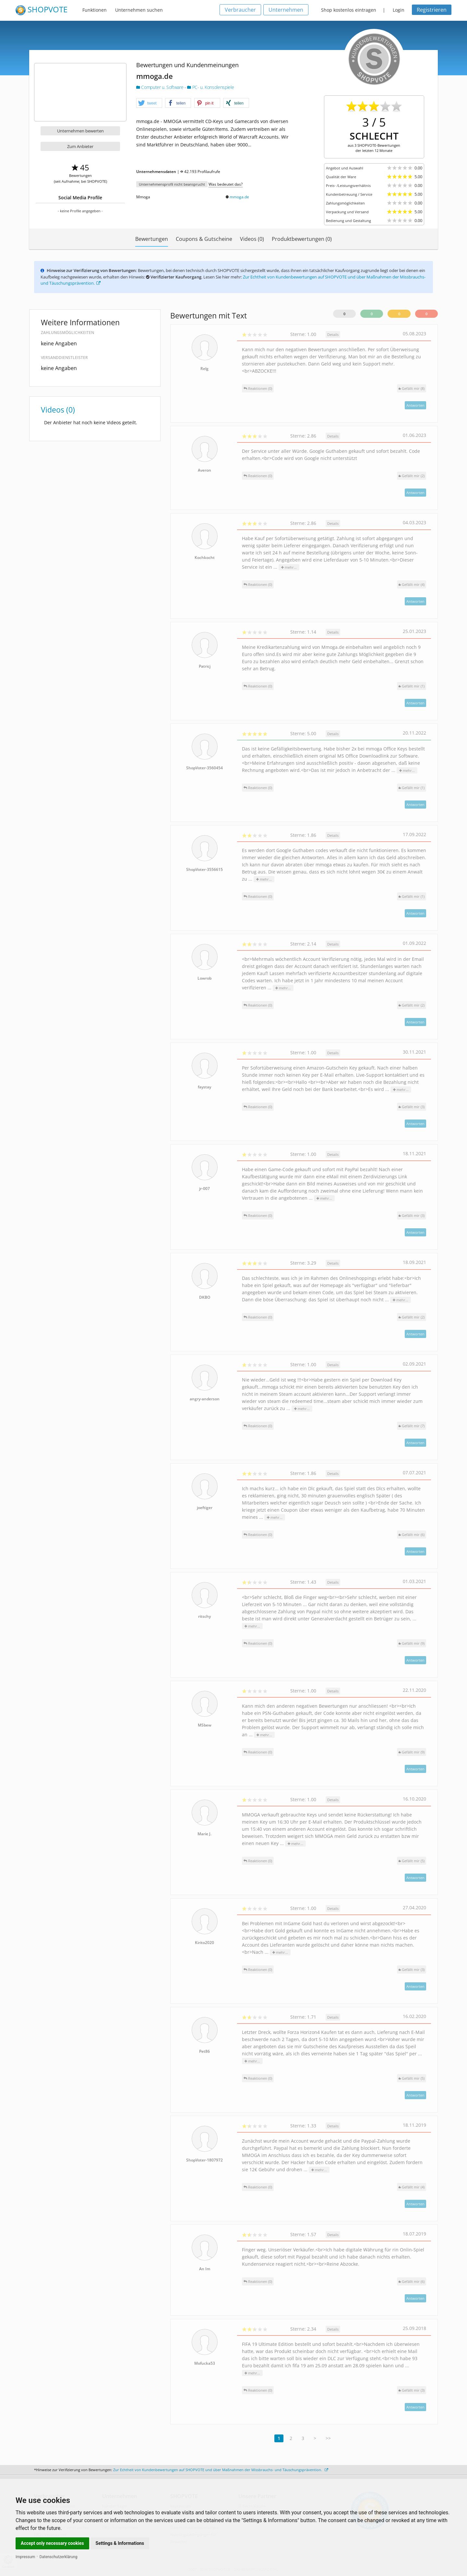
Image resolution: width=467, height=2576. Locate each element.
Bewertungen (151, 238)
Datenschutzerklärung (59, 2557)
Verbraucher (240, 9)
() (412, 388)
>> (328, 2438)
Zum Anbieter (80, 146)
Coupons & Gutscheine (204, 238)
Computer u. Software (160, 87)
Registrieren (432, 9)
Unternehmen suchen (139, 10)
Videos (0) (252, 238)
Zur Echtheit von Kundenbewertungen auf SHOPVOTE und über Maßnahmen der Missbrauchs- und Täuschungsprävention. (220, 2469)
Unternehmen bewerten (80, 131)
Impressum (25, 2557)
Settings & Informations (120, 2543)
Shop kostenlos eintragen (348, 10)
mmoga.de (239, 197)
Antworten (415, 405)
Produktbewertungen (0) (302, 238)
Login (398, 10)
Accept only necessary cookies (52, 2543)
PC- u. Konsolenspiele (210, 87)
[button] (149, 103)
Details (333, 334)
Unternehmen (286, 9)
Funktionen (94, 10)
